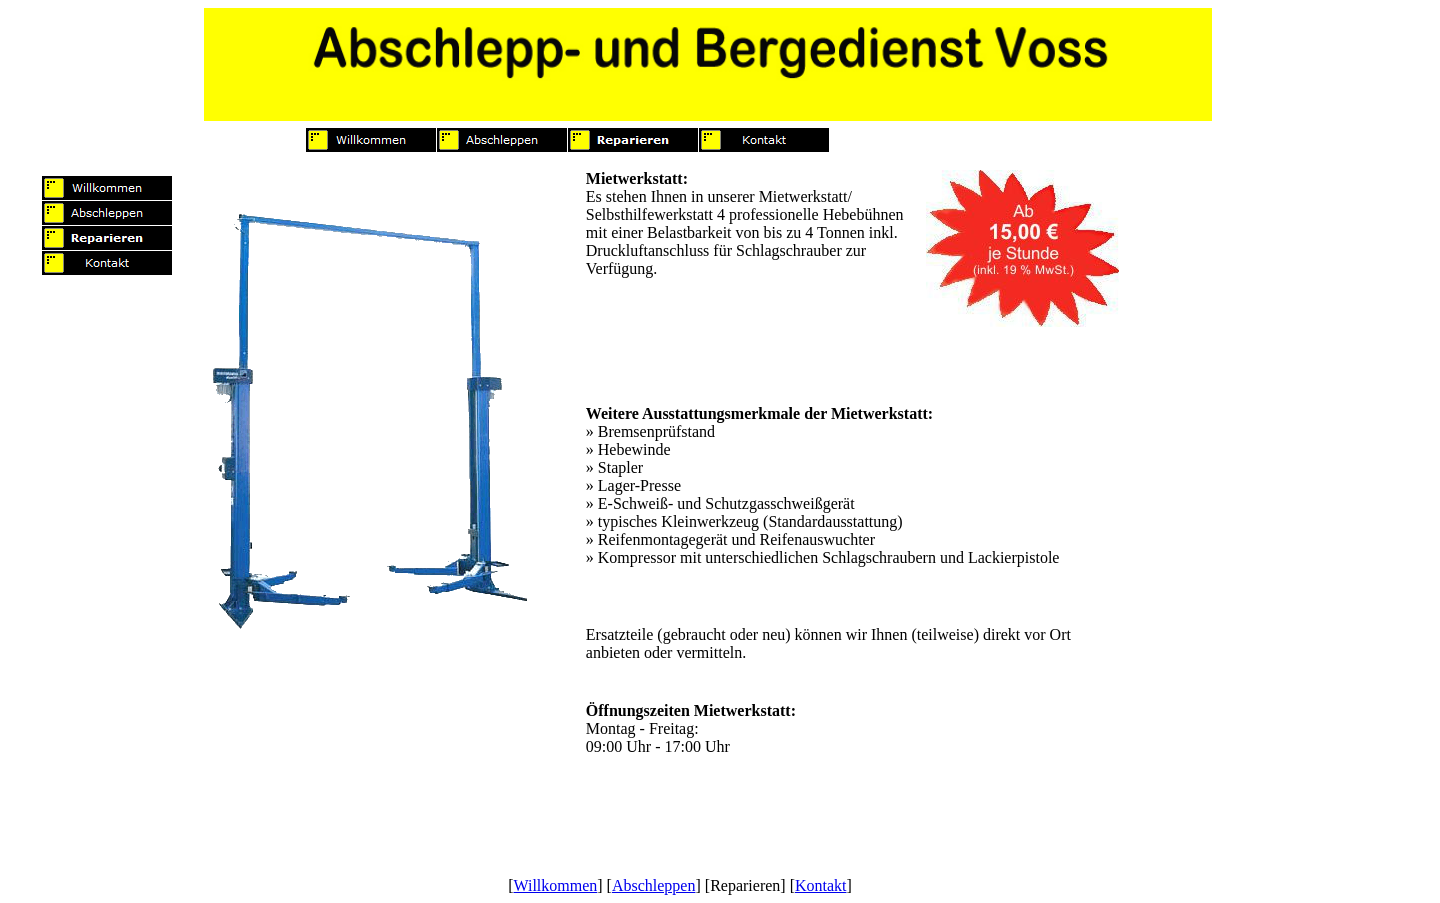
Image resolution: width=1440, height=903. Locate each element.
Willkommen (555, 885)
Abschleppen (654, 885)
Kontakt (821, 885)
